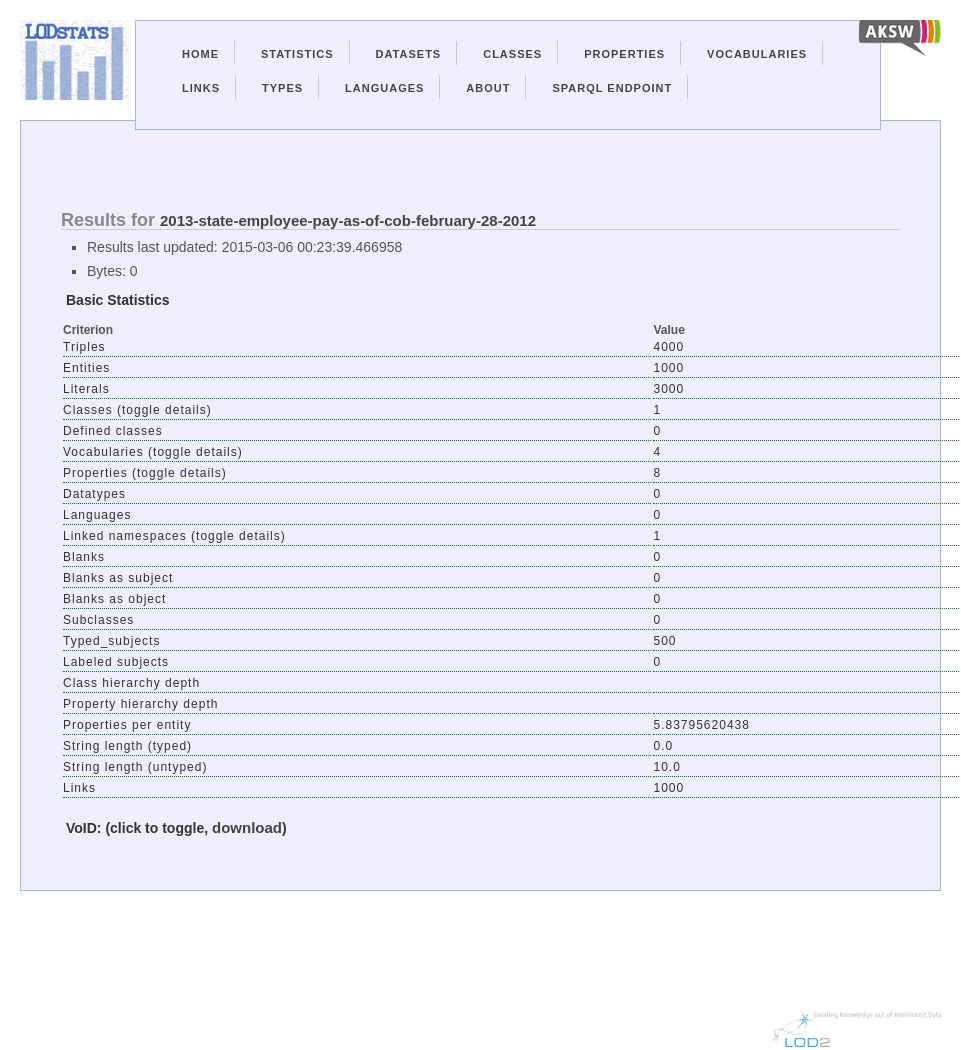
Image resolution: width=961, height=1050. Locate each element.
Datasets (409, 54)
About (488, 88)
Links (201, 88)
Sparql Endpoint (612, 88)
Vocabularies (757, 54)
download (247, 827)
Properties (624, 54)
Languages (384, 88)
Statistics (297, 54)
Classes (512, 54)
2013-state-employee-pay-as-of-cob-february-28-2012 (348, 220)
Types (282, 88)
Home (200, 54)
